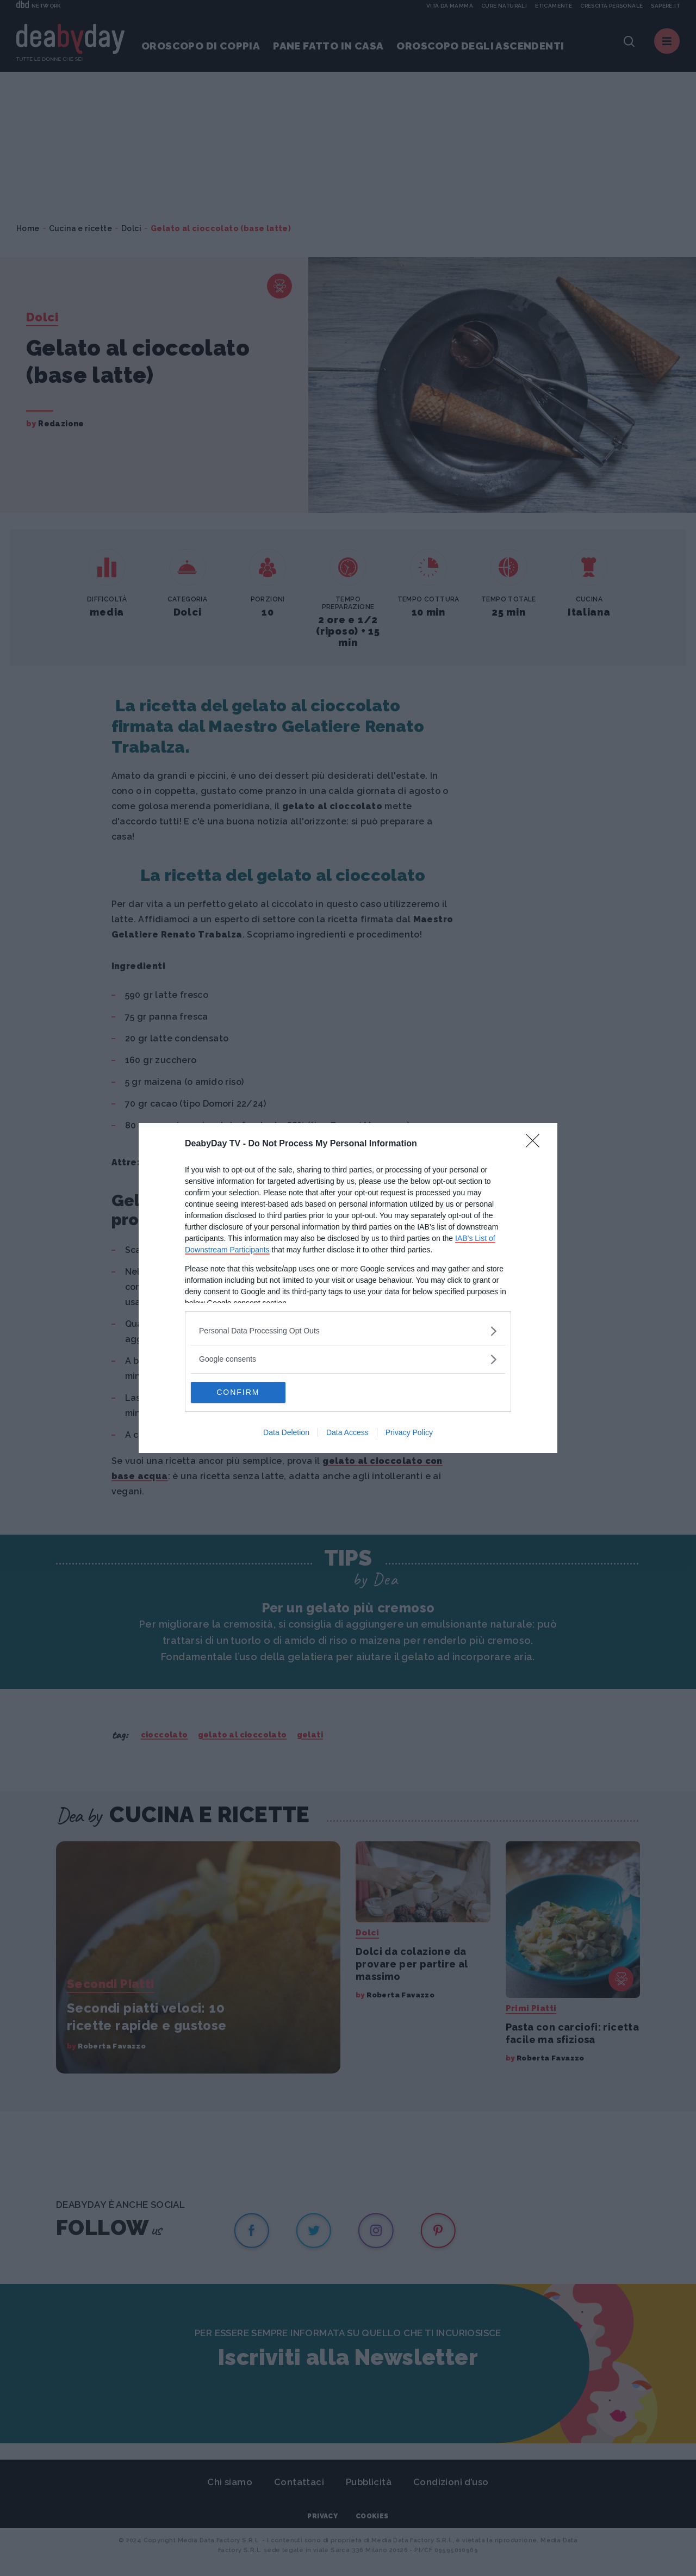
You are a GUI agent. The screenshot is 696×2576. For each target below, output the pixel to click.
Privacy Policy (409, 1433)
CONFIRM (242, 1392)
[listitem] (348, 1331)
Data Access (347, 1433)
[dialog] (348, 1288)
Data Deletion (286, 1433)
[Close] (536, 1144)
